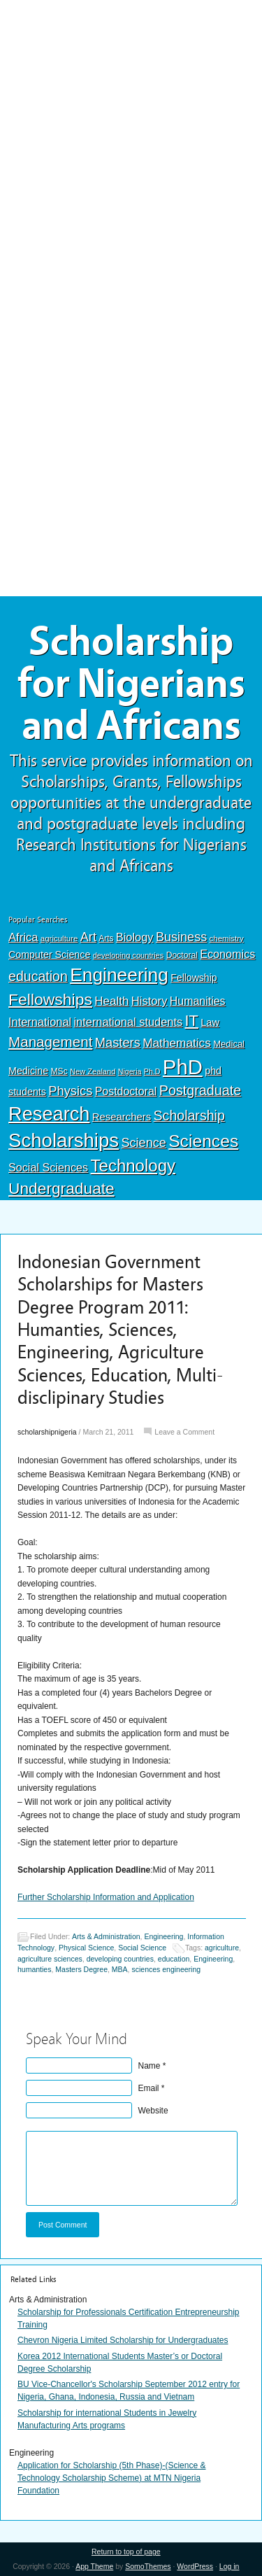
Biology (135, 937)
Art (88, 937)
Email (148, 2088)
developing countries (128, 955)
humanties (34, 1970)
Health (111, 1001)
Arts (106, 938)
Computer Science (49, 954)
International (39, 1021)
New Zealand (92, 1071)
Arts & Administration (106, 1936)
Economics (227, 954)
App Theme (94, 2566)
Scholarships (63, 1140)
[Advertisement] (131, 103)
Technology (133, 1165)
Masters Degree (81, 1970)
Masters (117, 1042)
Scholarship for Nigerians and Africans (131, 683)
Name (149, 2066)
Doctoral (182, 955)
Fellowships (50, 999)
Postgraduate (200, 1090)
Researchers (121, 1116)
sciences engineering (166, 1970)
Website (153, 2111)
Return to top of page (126, 2551)
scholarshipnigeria (47, 1432)
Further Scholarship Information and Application (105, 1897)
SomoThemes (147, 2566)
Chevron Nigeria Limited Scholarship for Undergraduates (122, 2340)
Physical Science (86, 1947)
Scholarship (189, 1115)
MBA (120, 1970)
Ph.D (152, 1071)
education (38, 976)
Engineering (119, 974)
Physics (70, 1090)
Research (48, 1114)
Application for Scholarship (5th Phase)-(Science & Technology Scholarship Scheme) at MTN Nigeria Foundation (111, 2478)
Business (181, 937)
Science (144, 1143)
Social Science (142, 1947)
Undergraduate (61, 1188)
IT (191, 1020)
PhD (183, 1066)
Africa (23, 937)
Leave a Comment (184, 1432)
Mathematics (177, 1043)
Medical (229, 1044)
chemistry (227, 938)
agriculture (59, 938)
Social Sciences (48, 1167)
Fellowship (193, 977)
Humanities (198, 1001)
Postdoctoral (126, 1091)
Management (50, 1042)
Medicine (28, 1070)
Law (210, 1022)
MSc (58, 1071)
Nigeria (130, 1071)
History (149, 1001)
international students (127, 1021)
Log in (229, 2566)
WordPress (195, 2566)
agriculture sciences (49, 1959)
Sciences (203, 1141)
